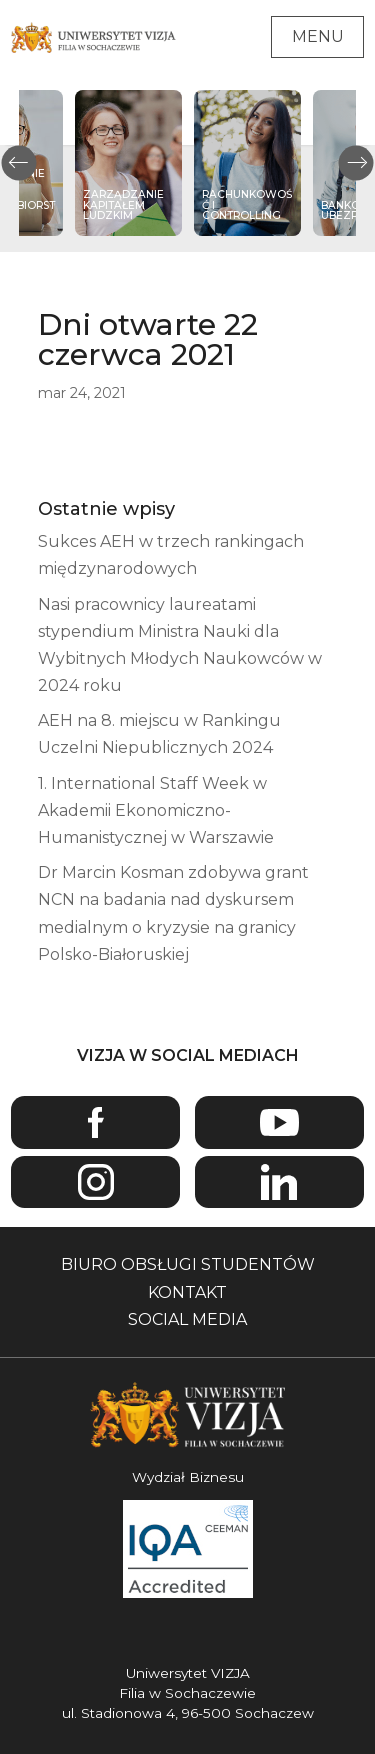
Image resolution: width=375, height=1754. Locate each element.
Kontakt (187, 1292)
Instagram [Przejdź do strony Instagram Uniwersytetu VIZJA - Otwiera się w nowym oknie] (95, 1182)
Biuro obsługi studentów (188, 1264)
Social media (187, 1319)
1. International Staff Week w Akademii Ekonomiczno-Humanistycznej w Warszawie (156, 810)
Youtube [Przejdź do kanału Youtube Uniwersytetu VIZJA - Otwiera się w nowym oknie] (279, 1122)
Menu (318, 36)
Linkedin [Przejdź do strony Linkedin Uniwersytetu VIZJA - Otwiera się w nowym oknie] (279, 1182)
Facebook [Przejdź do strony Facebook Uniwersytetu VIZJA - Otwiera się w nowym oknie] (95, 1122)
